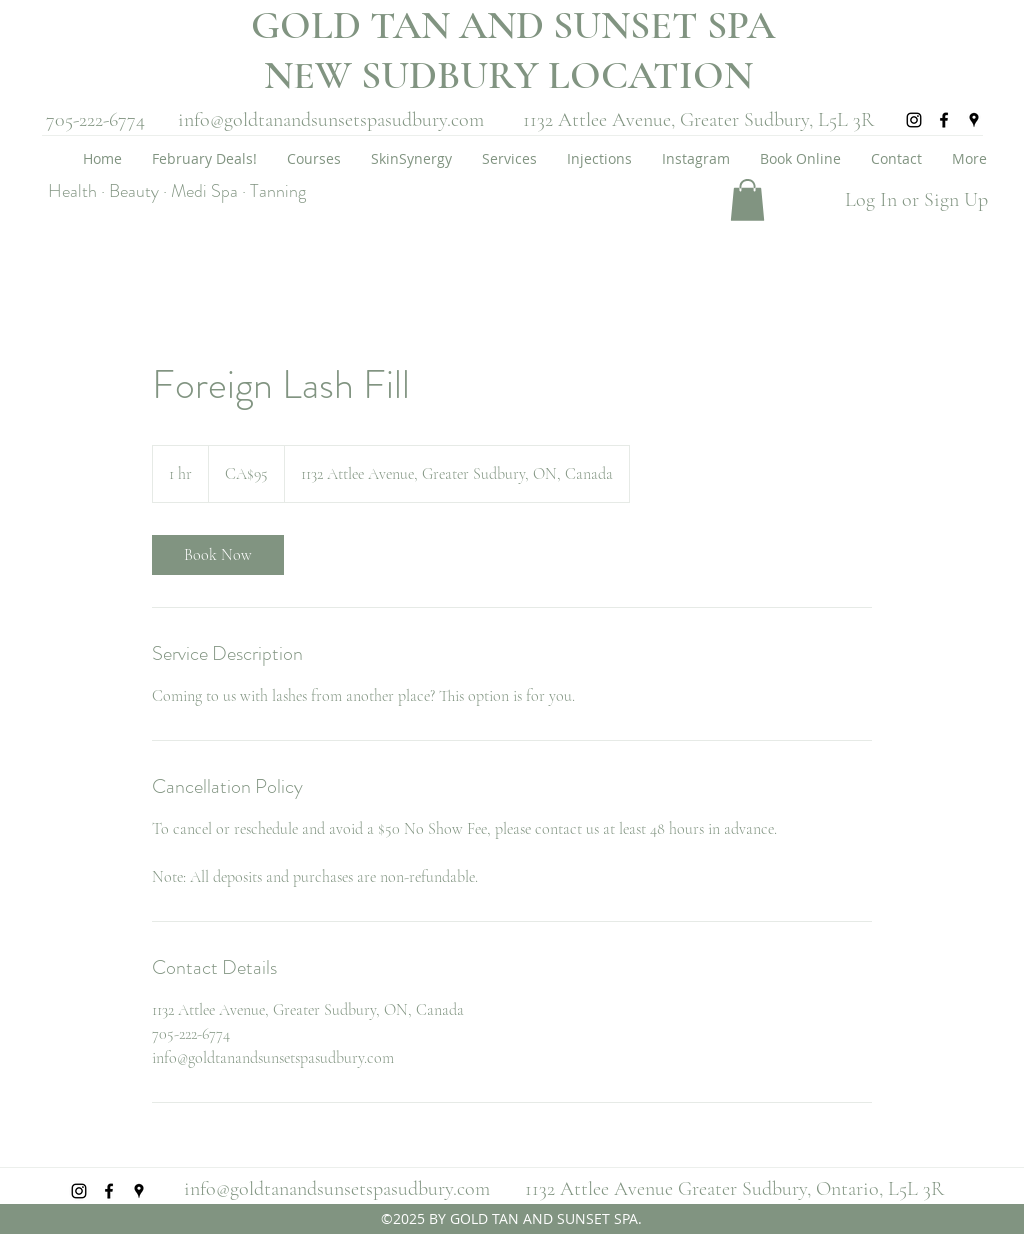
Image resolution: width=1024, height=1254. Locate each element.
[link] (218, 555)
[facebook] (944, 120)
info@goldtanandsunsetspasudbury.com (331, 120)
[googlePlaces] (974, 120)
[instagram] (914, 120)
